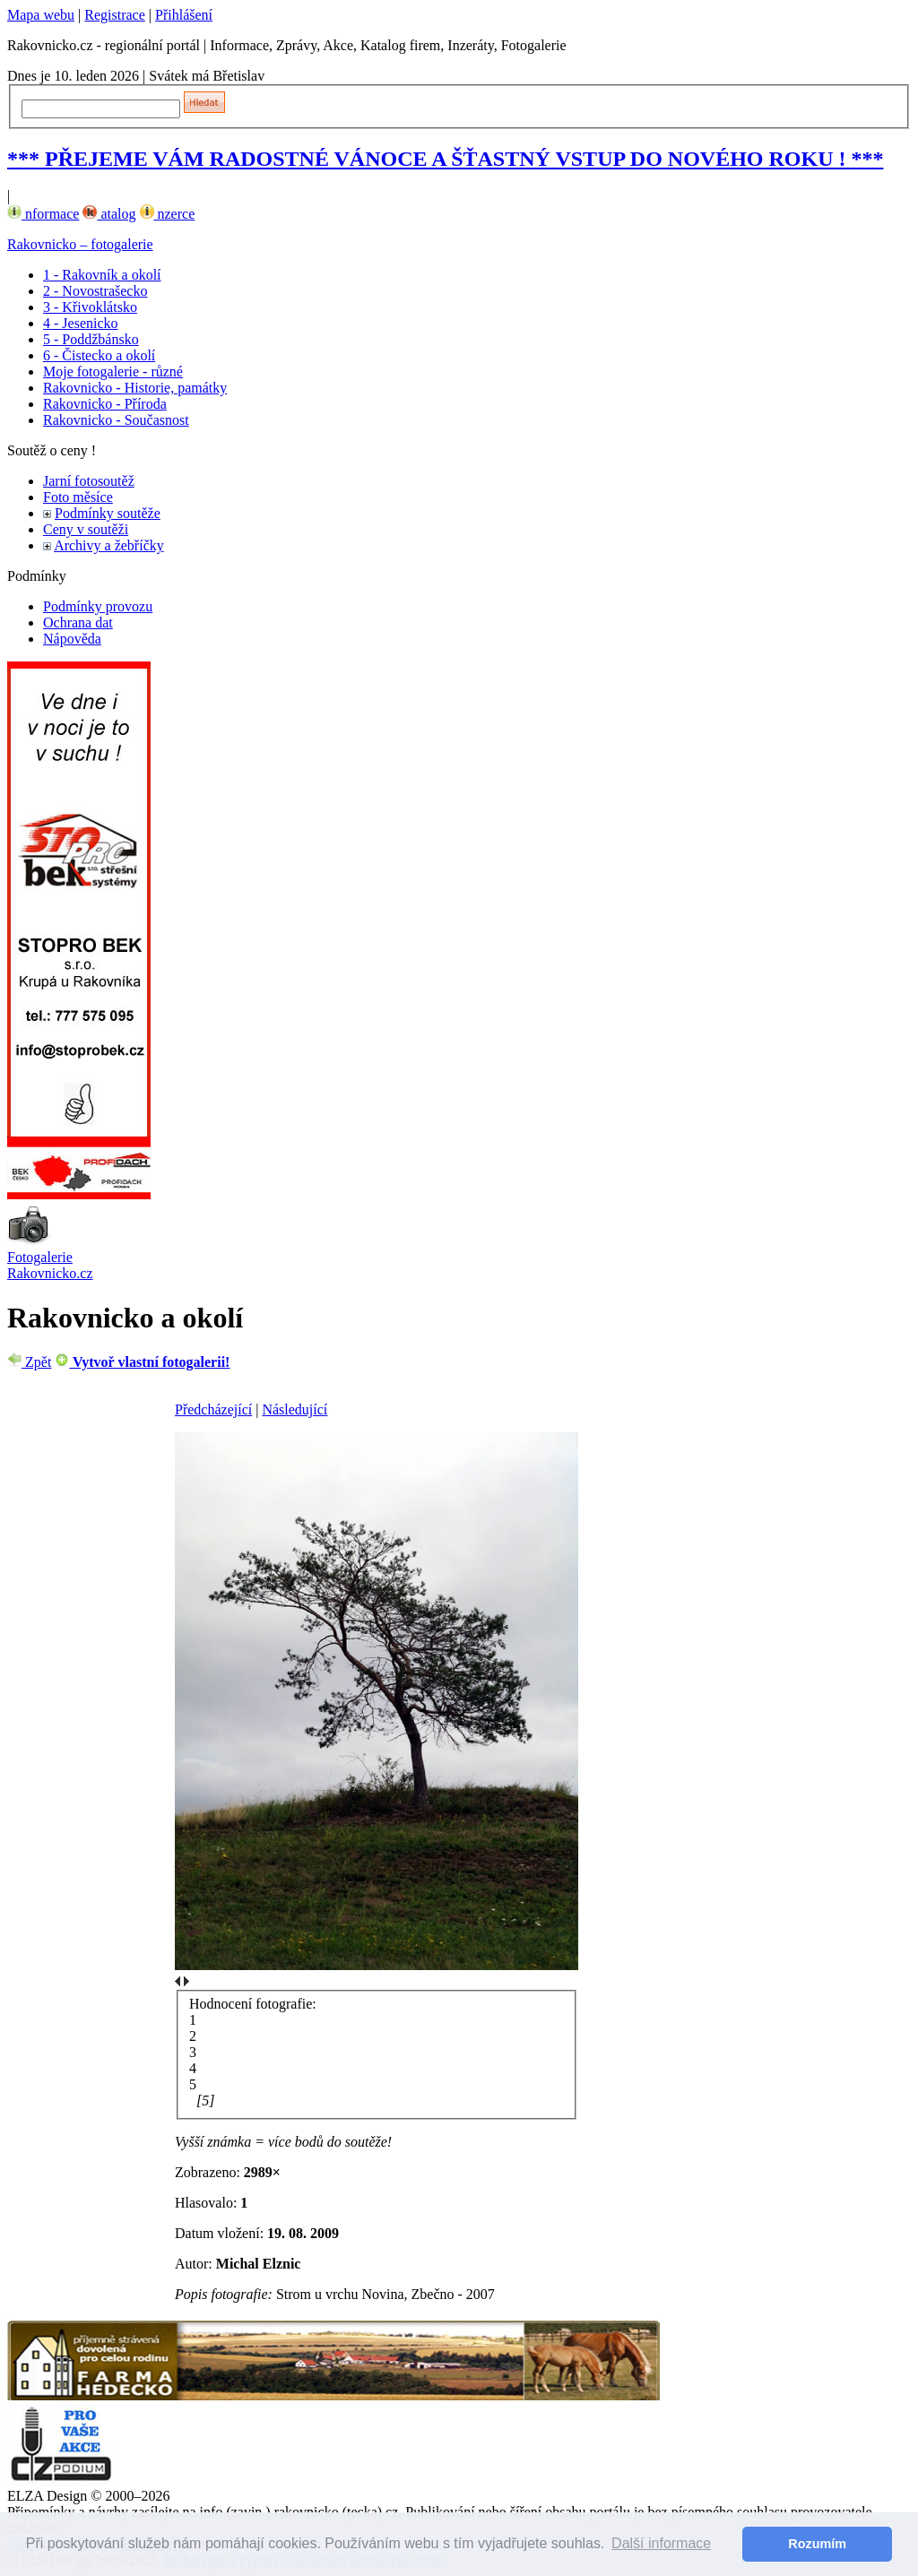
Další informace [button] (661, 2543)
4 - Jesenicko (80, 323)
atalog (108, 213)
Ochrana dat (78, 622)
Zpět (29, 1362)
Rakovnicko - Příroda (105, 403)
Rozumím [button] (817, 2544)
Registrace (114, 14)
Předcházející (213, 1409)
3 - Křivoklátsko (90, 307)
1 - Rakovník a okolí (102, 274)
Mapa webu (40, 14)
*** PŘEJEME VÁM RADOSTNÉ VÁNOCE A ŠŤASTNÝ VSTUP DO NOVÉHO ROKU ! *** (445, 158)
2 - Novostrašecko (95, 290)
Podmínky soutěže (107, 513)
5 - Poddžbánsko (91, 339)
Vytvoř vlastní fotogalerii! (142, 1362)
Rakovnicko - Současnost (116, 420)
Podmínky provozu (97, 606)
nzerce (167, 213)
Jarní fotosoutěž (88, 480)
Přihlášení (183, 14)
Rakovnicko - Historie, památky (135, 387)
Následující (294, 1409)
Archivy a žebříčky (109, 545)
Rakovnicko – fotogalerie (80, 244)
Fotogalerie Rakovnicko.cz (50, 1265)
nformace (43, 213)
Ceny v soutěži (85, 529)
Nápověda (72, 638)
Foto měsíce (78, 497)
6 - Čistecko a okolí (99, 355)
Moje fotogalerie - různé (113, 371)
